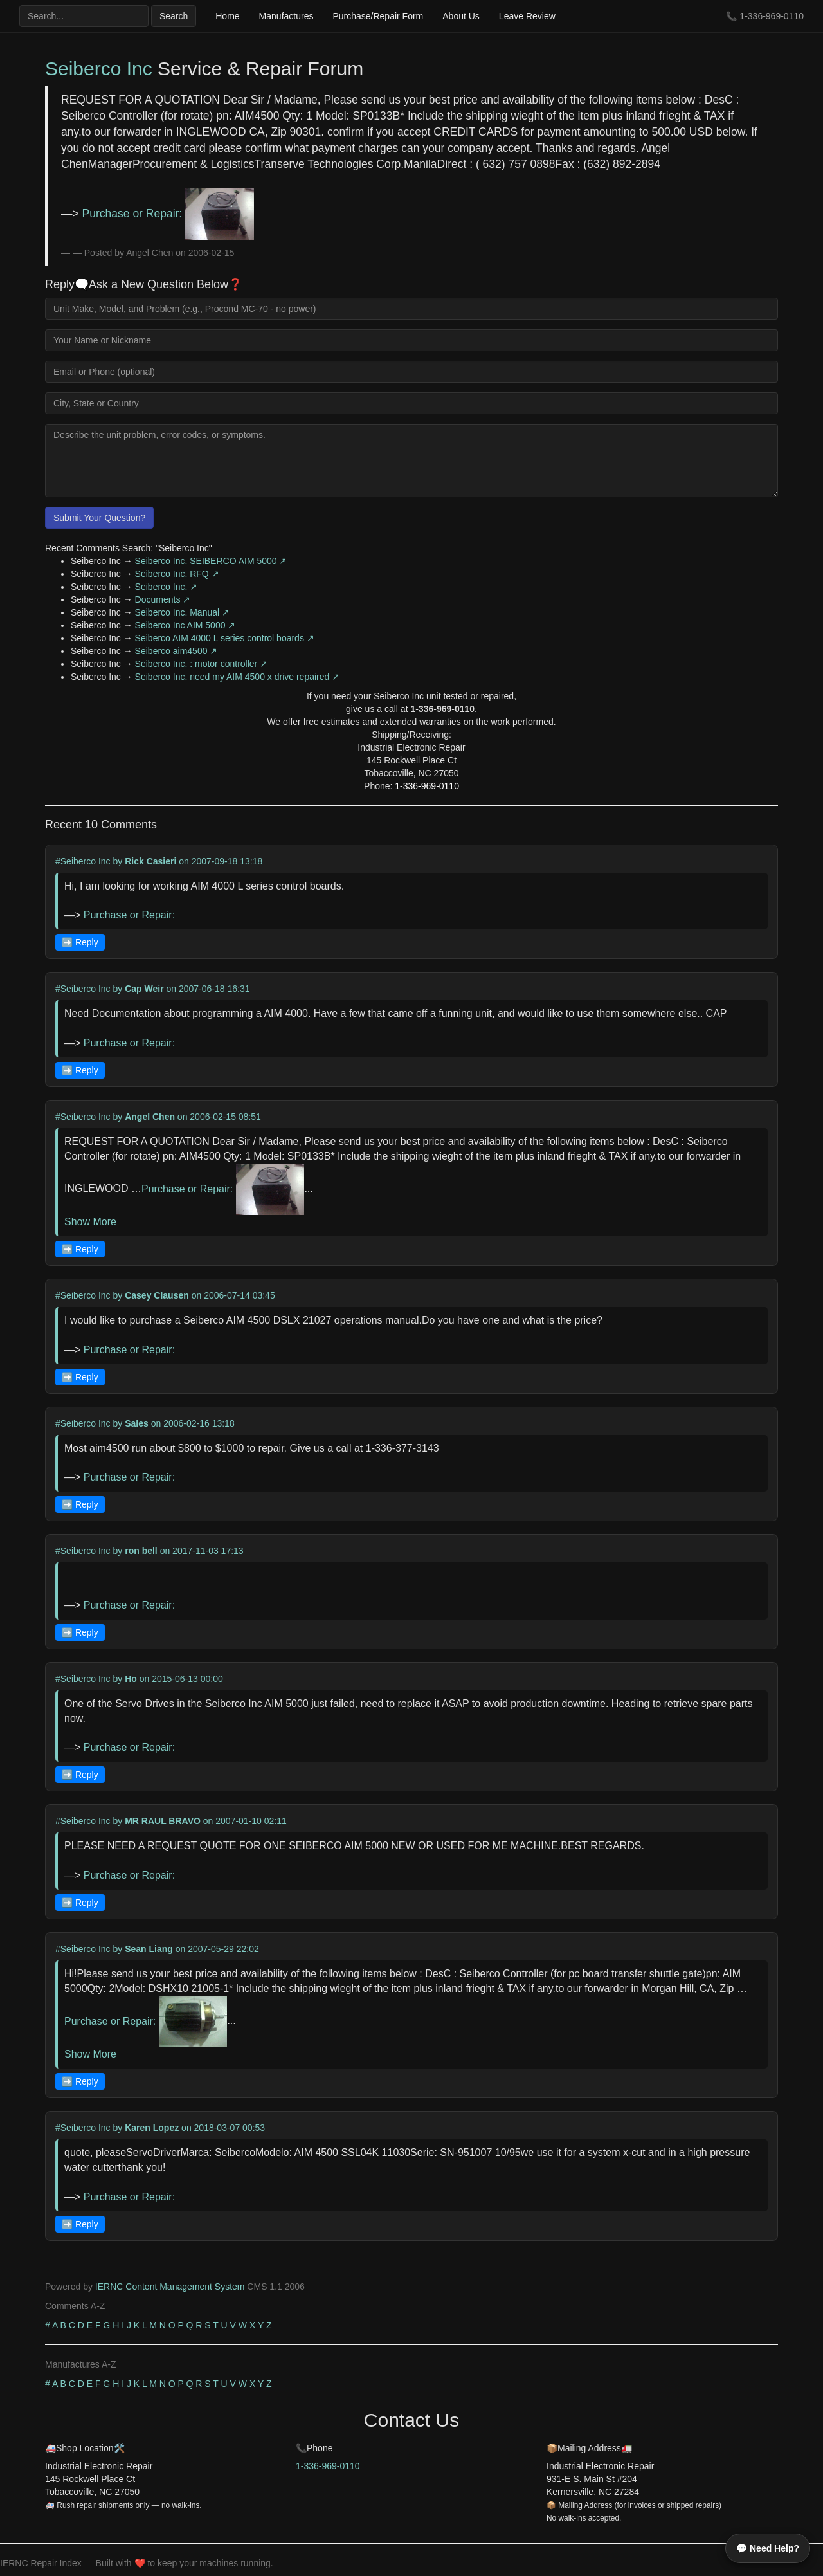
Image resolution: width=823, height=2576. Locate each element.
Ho (131, 1679)
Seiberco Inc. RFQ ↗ (177, 574)
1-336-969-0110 (771, 16)
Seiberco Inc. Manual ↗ (182, 612)
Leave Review (527, 16)
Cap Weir (144, 988)
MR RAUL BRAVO (163, 1821)
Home (227, 16)
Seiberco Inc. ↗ (166, 586)
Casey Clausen (157, 1295)
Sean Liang (149, 1949)
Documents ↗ (163, 599)
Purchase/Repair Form (377, 16)
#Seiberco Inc (83, 861)
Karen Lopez (152, 2128)
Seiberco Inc (98, 68)
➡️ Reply (80, 942)
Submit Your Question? (99, 518)
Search (173, 16)
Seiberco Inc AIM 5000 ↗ (185, 625)
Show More (90, 1221)
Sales (137, 1423)
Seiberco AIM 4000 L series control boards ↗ (224, 638)
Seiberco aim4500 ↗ (176, 651)
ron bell (141, 1551)
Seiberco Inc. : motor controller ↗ (201, 664)
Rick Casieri (150, 861)
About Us (461, 16)
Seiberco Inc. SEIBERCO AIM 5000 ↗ (211, 561)
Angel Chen (150, 1116)
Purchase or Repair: (168, 213)
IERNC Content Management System (170, 2286)
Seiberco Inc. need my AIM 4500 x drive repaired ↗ (237, 676)
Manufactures (286, 16)
